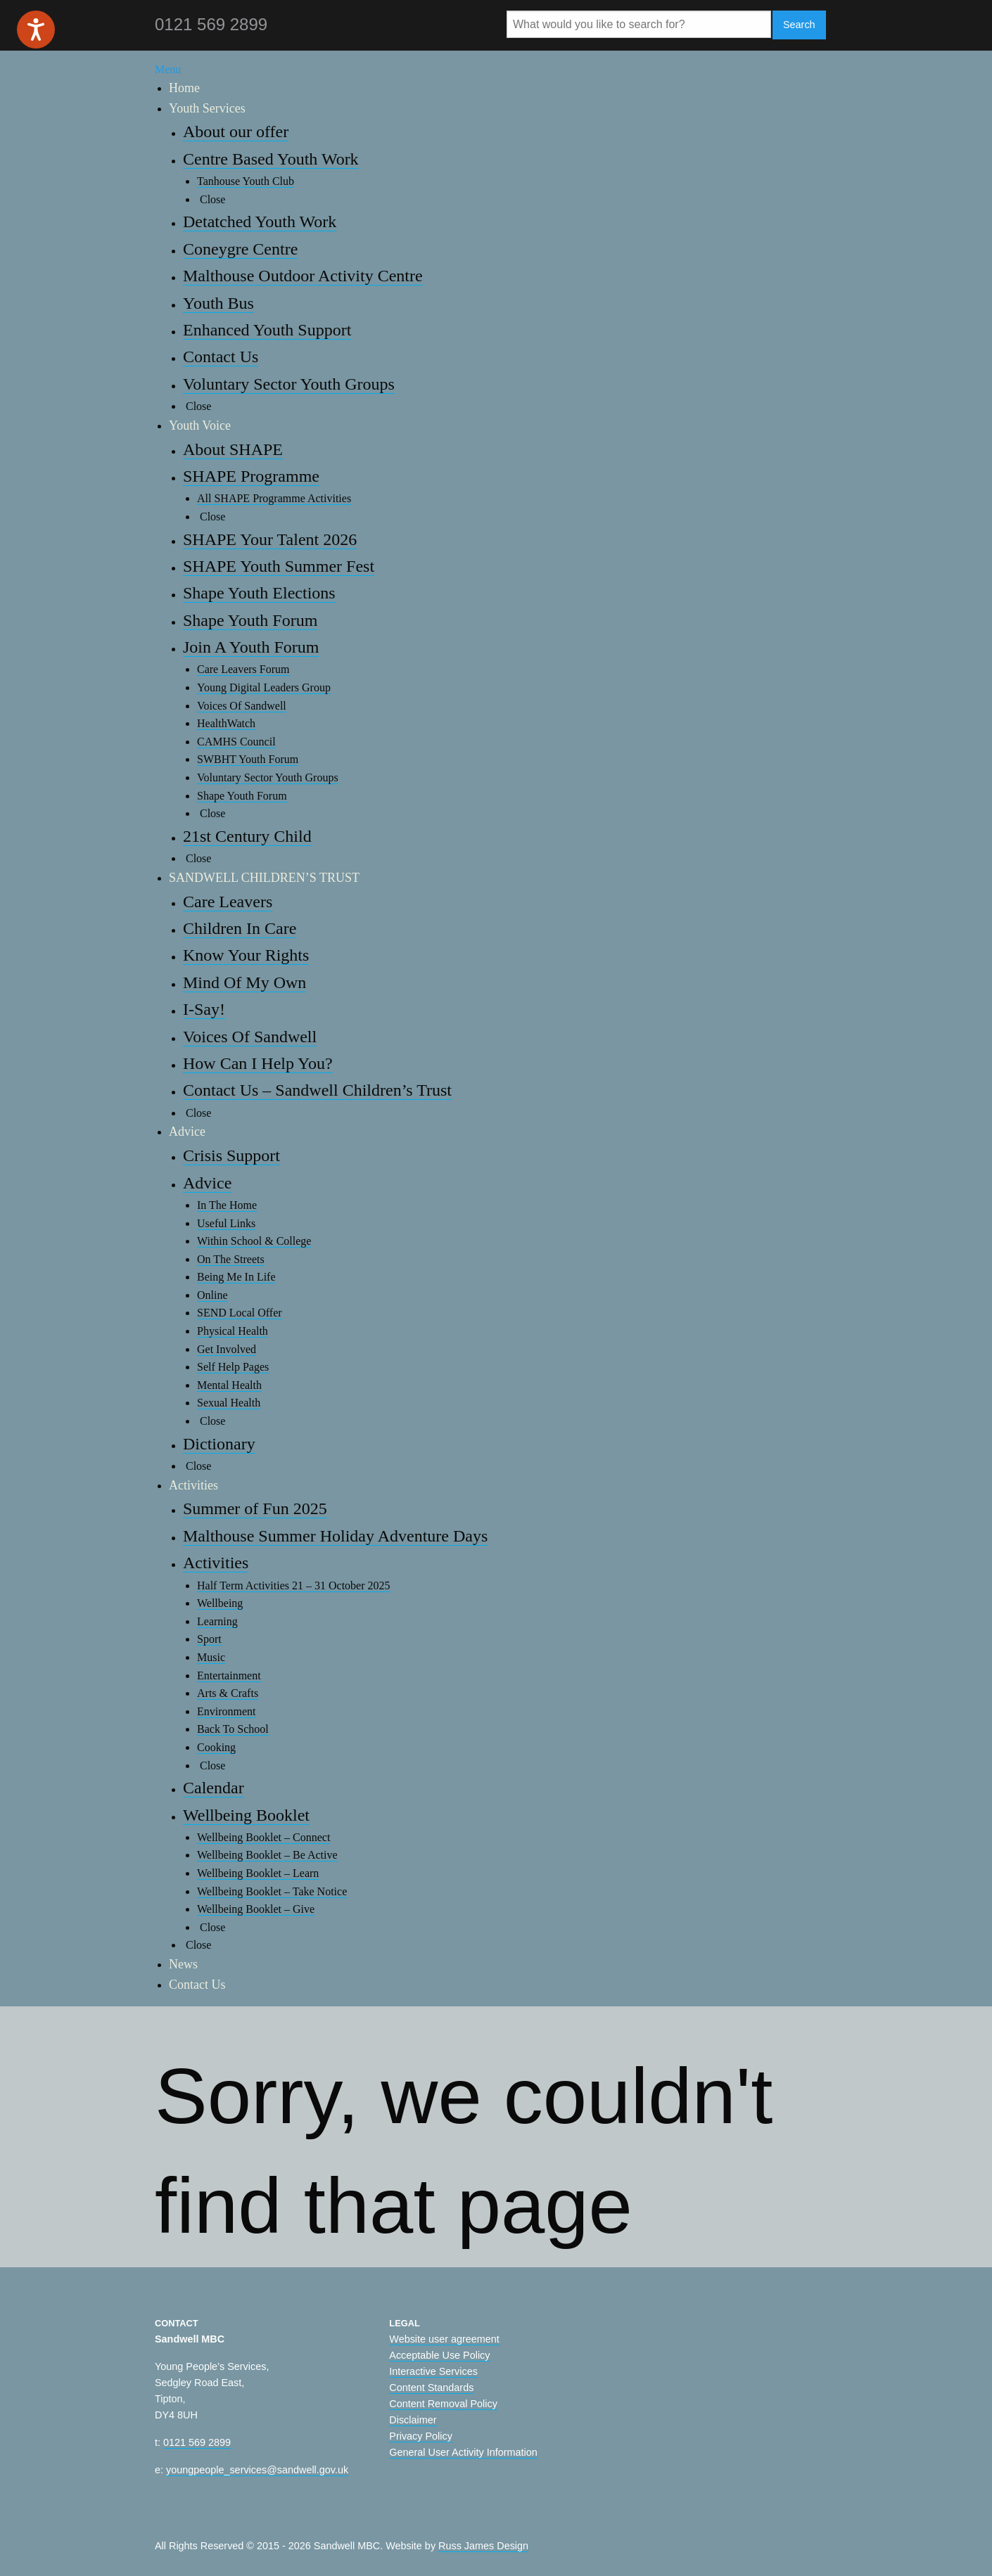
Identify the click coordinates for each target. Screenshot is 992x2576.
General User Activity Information (463, 2452)
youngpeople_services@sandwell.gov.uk (257, 2469)
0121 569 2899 (197, 2442)
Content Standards (431, 2387)
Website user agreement (444, 2339)
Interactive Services (433, 2371)
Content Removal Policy (443, 2403)
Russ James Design (483, 2545)
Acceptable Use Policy (439, 2355)
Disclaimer (412, 2420)
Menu (168, 69)
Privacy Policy (420, 2436)
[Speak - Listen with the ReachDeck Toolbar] (36, 30)
